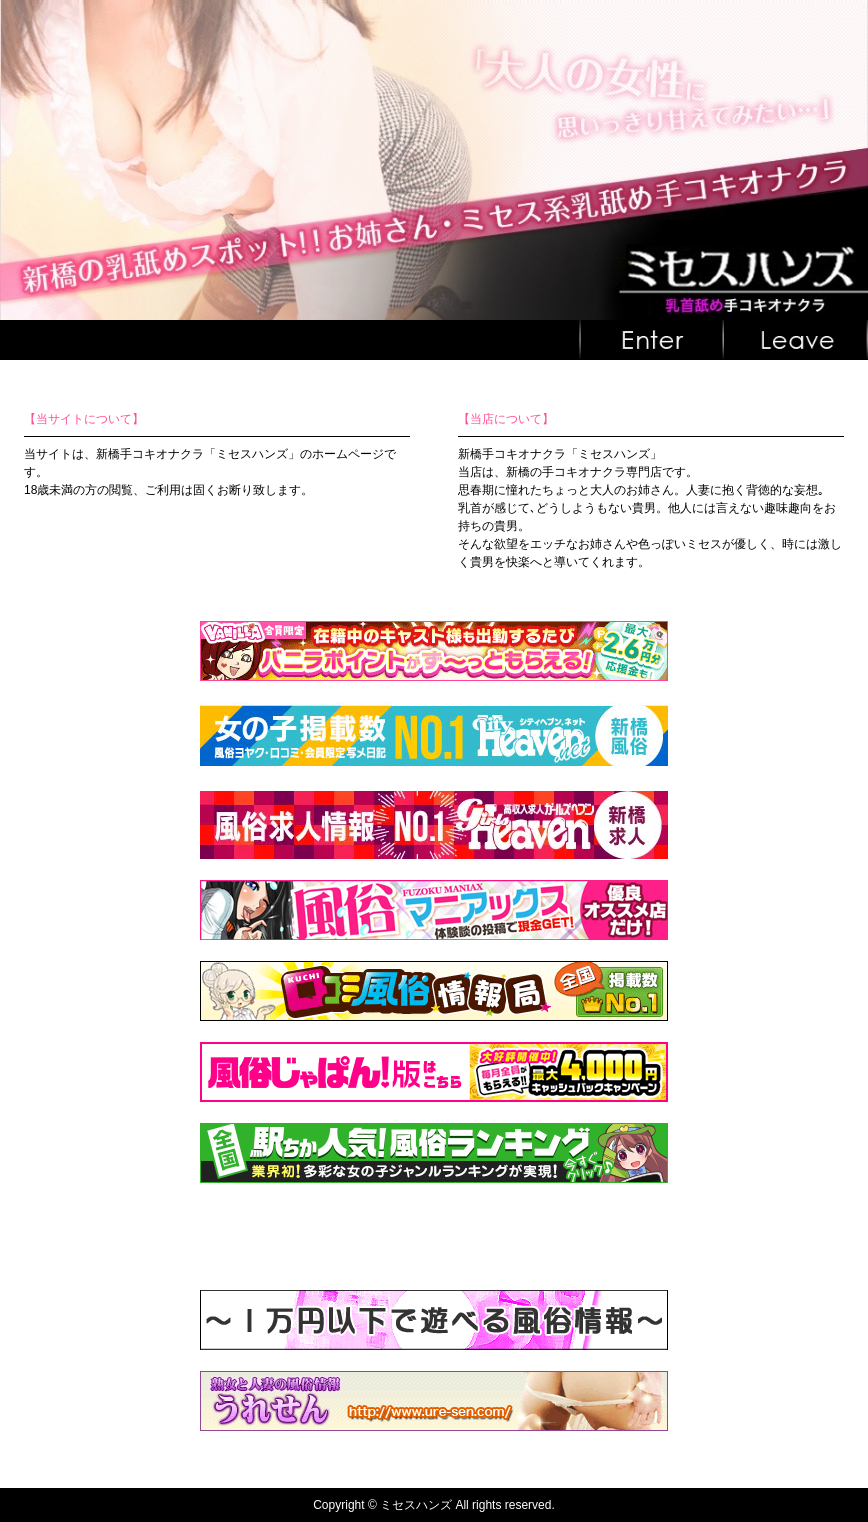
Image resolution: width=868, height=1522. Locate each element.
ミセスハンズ (416, 1505)
